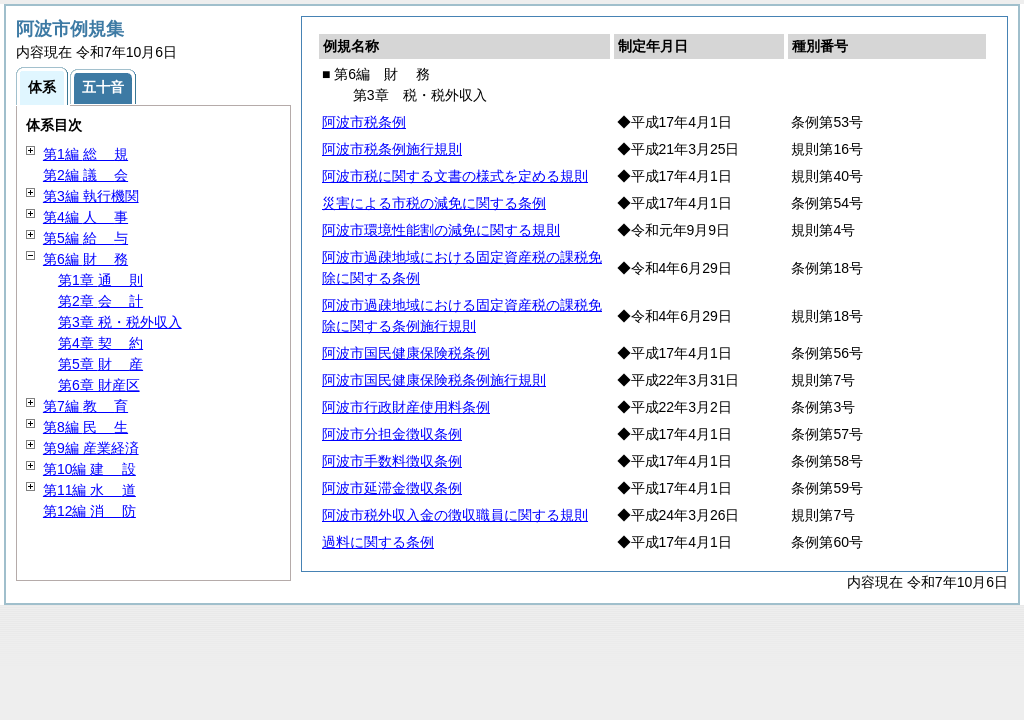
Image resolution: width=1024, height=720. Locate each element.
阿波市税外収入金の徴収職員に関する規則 (455, 515)
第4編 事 (85, 217)
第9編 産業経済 (91, 448)
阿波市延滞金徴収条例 (392, 488)
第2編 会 (85, 175)
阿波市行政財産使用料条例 (406, 407)
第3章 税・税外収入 (120, 322)
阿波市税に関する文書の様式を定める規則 (455, 176)
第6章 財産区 (99, 385)
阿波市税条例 (364, 122)
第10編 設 (89, 469)
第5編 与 (85, 238)
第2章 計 (100, 301)
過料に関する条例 (378, 542)
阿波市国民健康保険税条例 (406, 353)
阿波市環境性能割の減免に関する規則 (441, 230)
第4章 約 (100, 343)
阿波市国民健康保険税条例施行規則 (434, 380)
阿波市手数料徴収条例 (392, 461)
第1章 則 (100, 280)
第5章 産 (100, 364)
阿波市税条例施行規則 (392, 149)
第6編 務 (85, 259)
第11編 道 (89, 490)
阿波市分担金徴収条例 (392, 434)
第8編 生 (85, 427)
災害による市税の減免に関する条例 (434, 203)
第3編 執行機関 (91, 196)
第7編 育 (85, 406)
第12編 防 (89, 511)
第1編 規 (85, 154)
